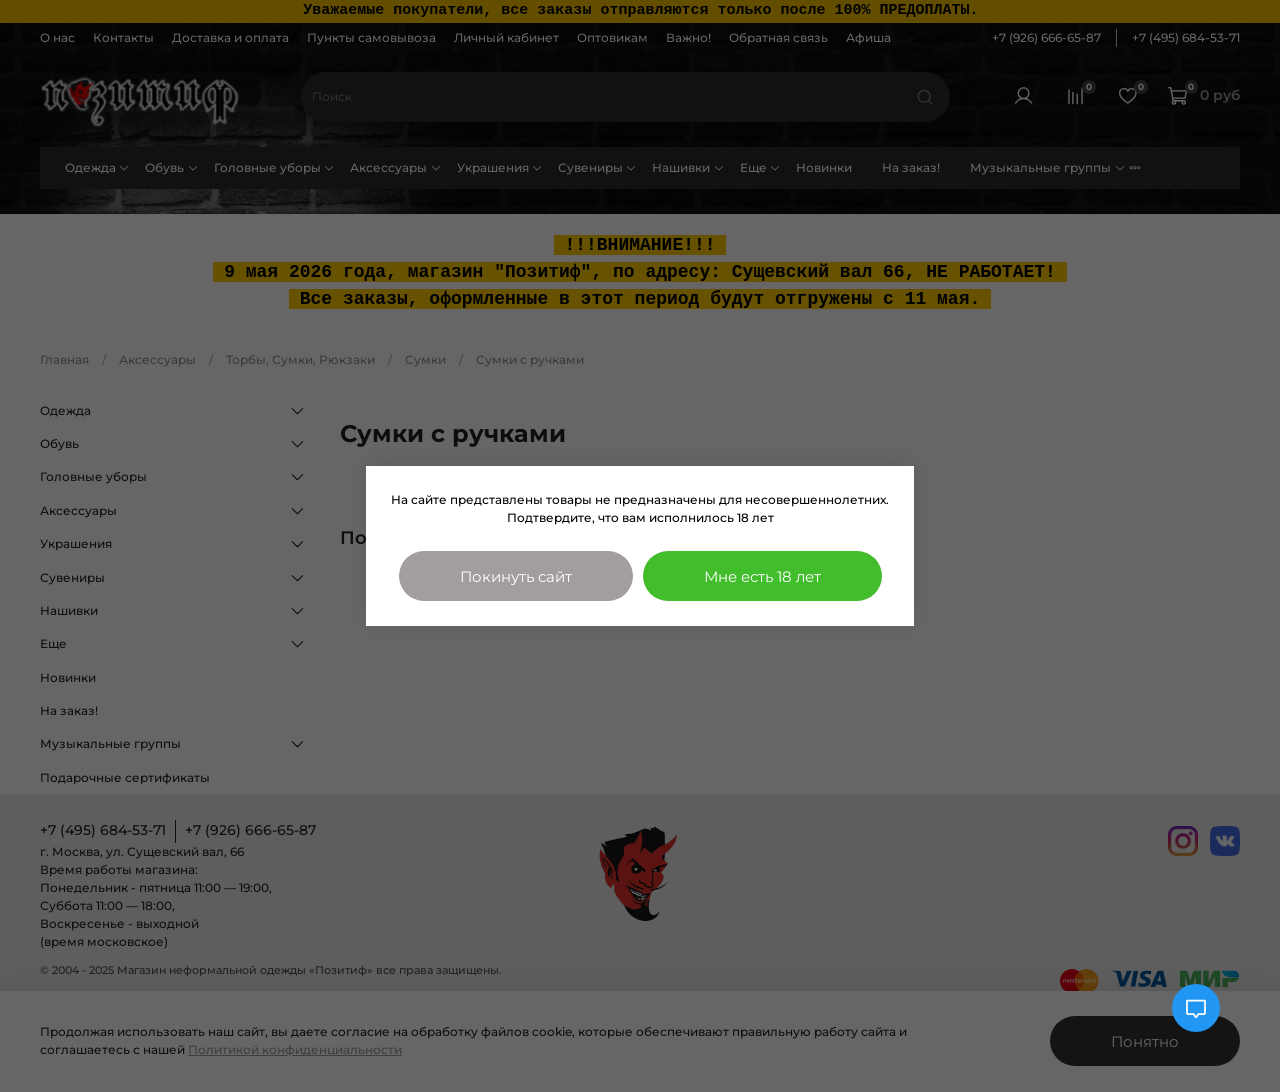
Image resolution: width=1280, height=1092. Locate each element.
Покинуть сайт (516, 576)
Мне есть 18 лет (762, 576)
